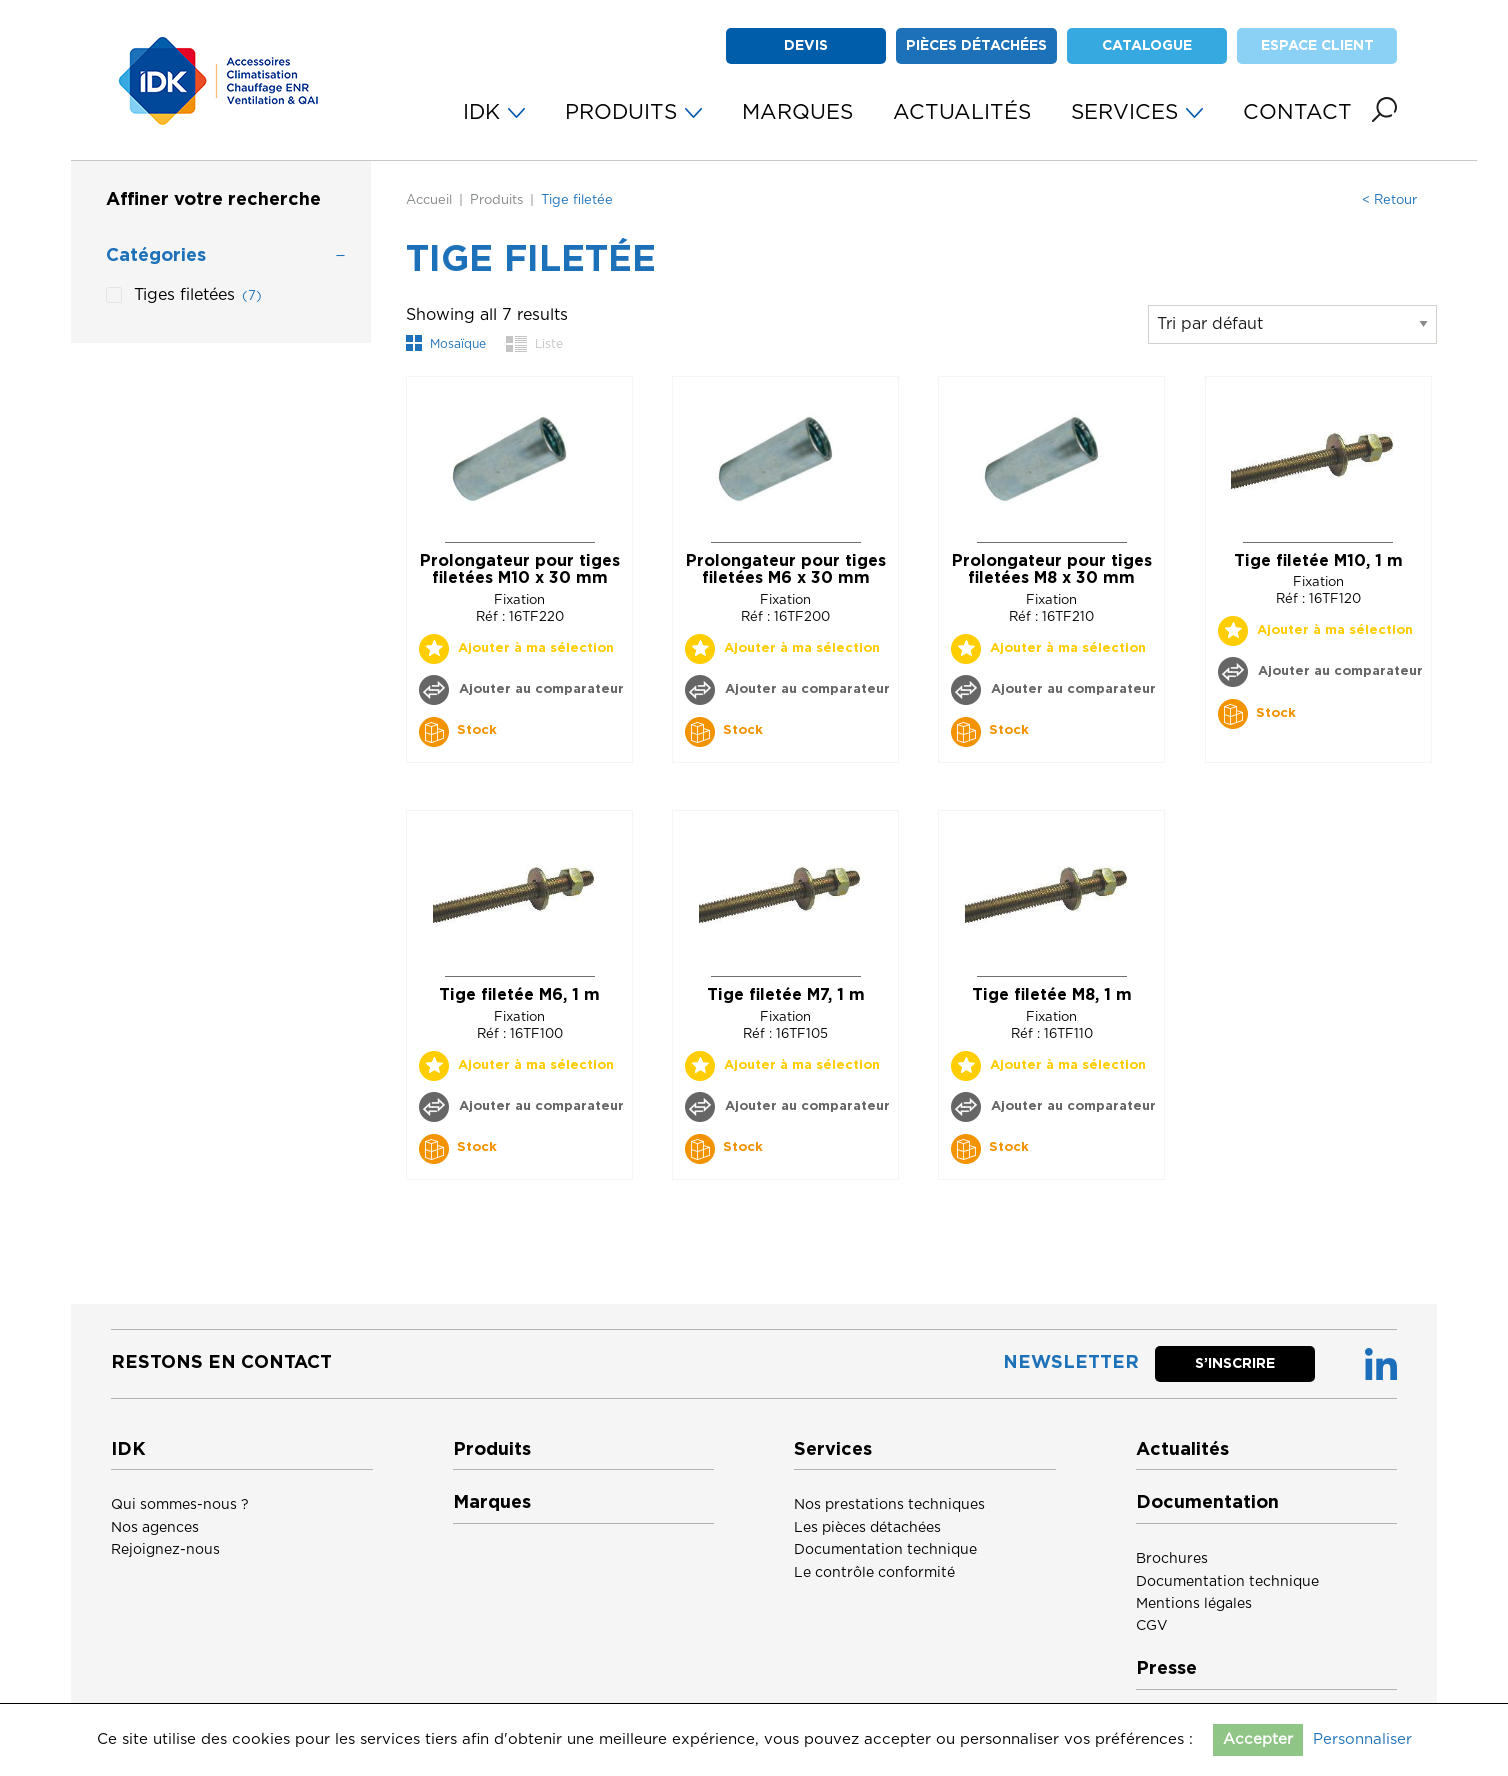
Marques (492, 1503)
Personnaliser (1362, 1739)
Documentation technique (885, 1550)
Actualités (1182, 1450)
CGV (1152, 1626)
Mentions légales (1194, 1604)
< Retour (1389, 200)
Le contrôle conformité (874, 1573)
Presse (1166, 1669)
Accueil (429, 200)
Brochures (1172, 1559)
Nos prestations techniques (889, 1505)
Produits (496, 200)
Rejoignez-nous (165, 1550)
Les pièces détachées (867, 1528)
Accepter (1258, 1739)
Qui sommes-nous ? (180, 1505)
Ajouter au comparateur (539, 689)
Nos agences (155, 1528)
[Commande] (1292, 324)
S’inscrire (1235, 1364)
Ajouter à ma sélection (536, 648)
